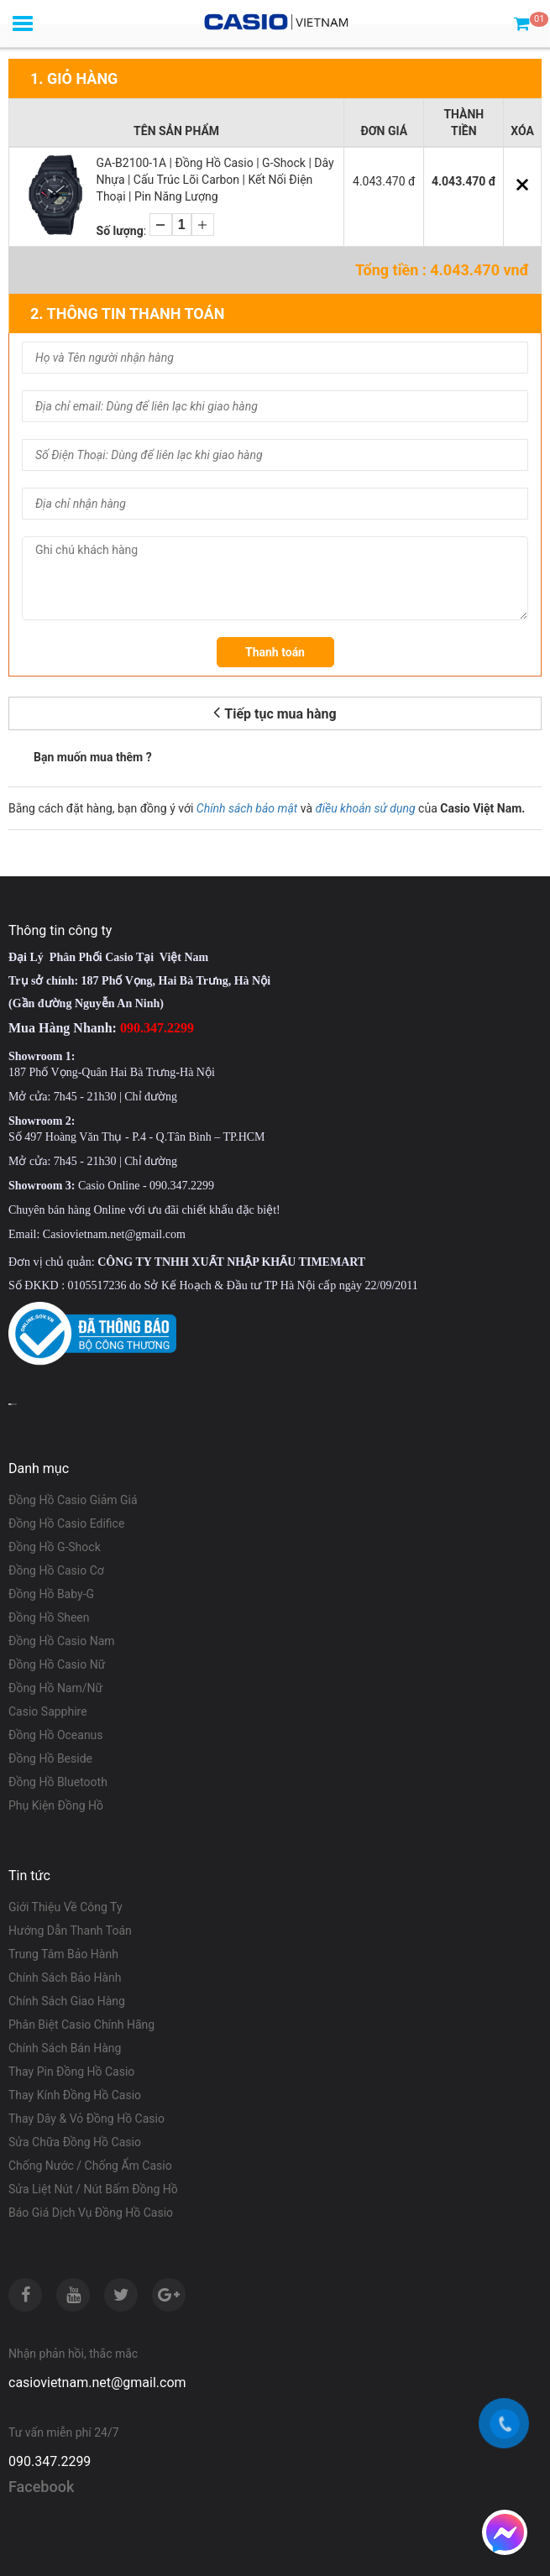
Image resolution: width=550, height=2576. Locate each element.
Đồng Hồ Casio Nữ (56, 1664)
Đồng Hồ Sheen (49, 1617)
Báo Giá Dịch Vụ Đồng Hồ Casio (90, 2212)
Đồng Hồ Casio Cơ (56, 1570)
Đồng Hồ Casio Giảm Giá (73, 1500)
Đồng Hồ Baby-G (51, 1594)
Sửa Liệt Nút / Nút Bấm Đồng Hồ (93, 2189)
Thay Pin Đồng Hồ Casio (71, 2071)
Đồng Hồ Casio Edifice (66, 1523)
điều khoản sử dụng (366, 808)
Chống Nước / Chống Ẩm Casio (90, 2165)
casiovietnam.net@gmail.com (97, 2383)
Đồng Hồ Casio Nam (61, 1641)
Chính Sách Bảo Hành (64, 1977)
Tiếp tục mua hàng (274, 712)
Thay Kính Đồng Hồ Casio (74, 2095)
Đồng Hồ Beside (50, 1758)
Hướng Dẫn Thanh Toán (70, 1930)
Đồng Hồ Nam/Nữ (55, 1688)
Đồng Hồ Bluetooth (57, 1782)
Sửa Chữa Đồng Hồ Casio (74, 2142)
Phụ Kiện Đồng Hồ (55, 1805)
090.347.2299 (49, 2461)
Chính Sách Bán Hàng (64, 2048)
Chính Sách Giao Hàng (66, 2001)
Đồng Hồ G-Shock (54, 1547)
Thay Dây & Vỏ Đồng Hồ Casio (86, 2118)
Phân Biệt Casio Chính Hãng (81, 2024)
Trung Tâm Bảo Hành (63, 1954)
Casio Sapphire (47, 1711)
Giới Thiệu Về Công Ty (65, 1907)
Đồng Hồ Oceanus (55, 1735)
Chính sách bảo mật (246, 808)
